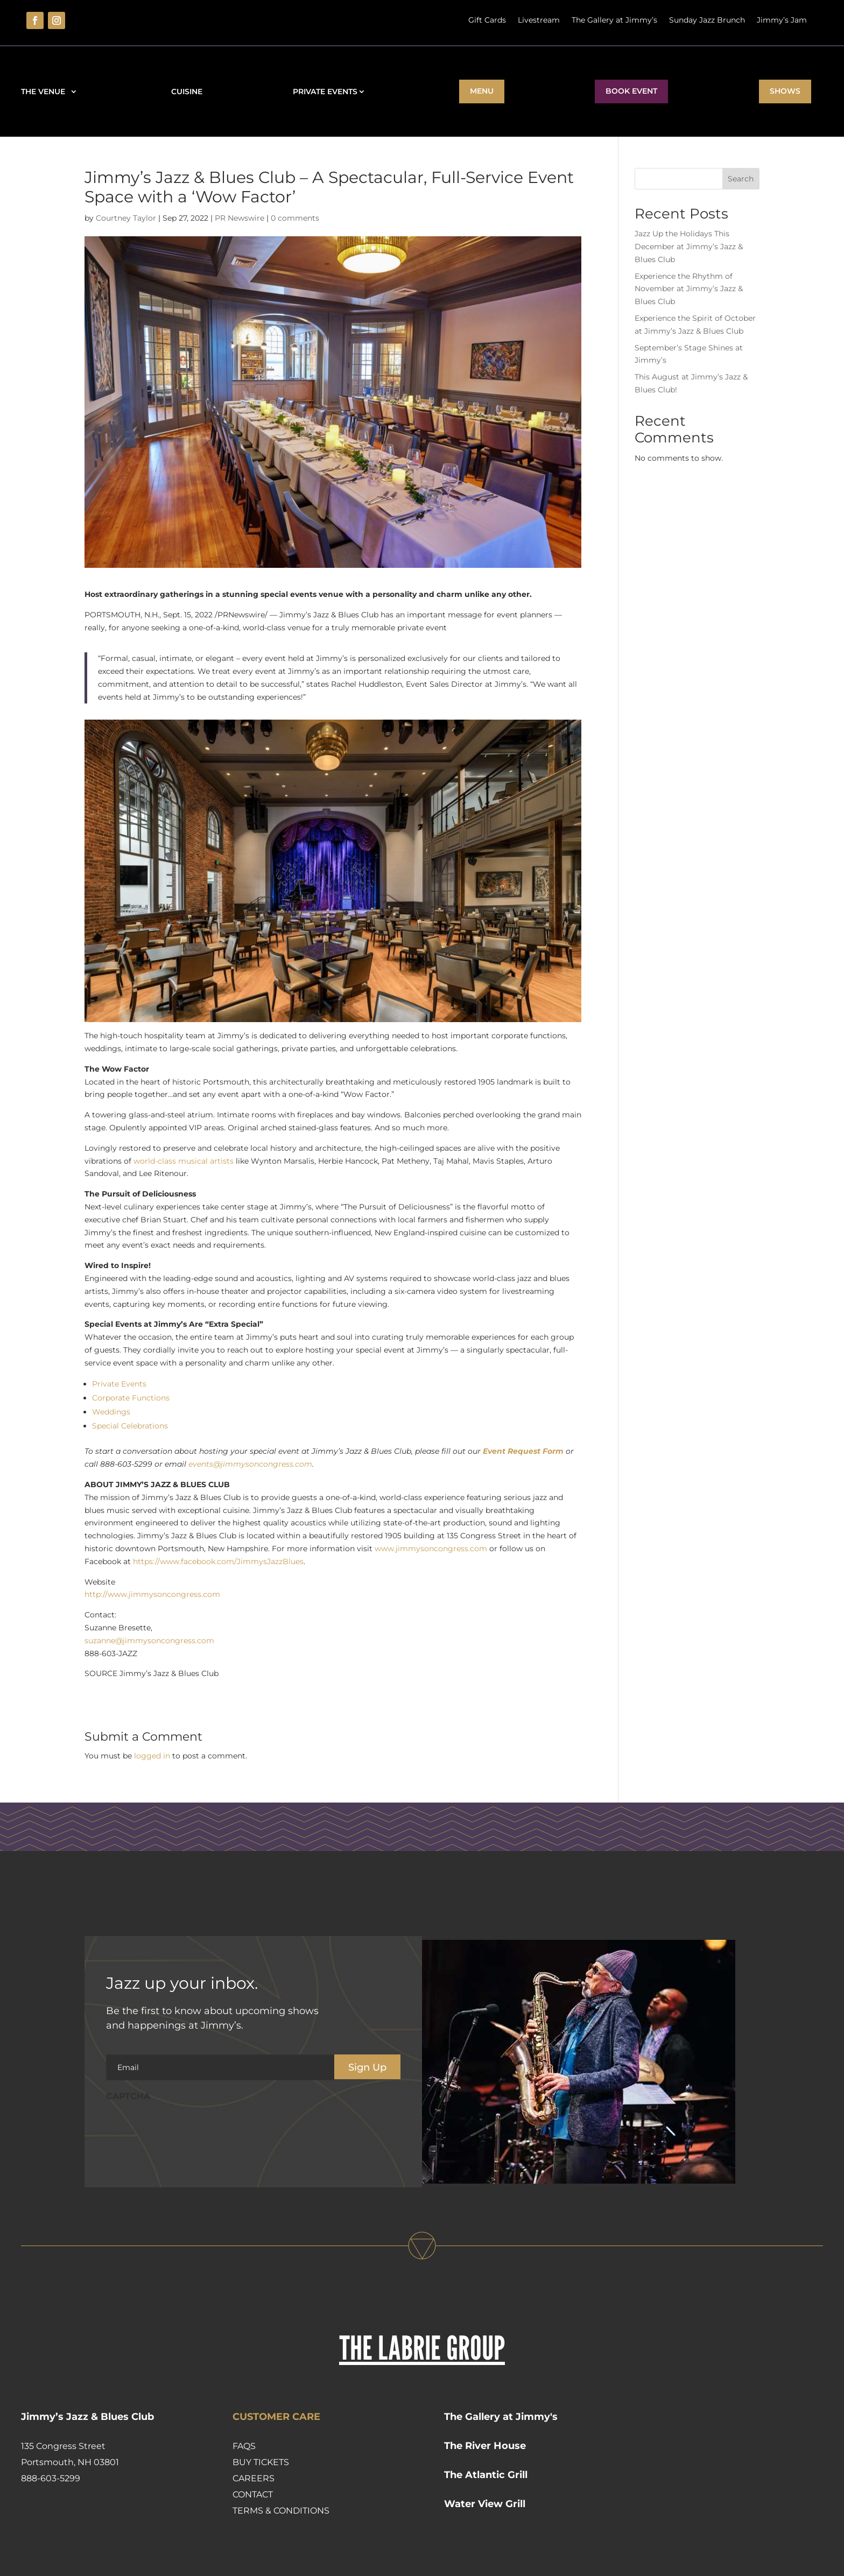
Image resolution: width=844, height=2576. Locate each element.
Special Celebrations (130, 1426)
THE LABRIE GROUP (422, 2347)
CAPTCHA (128, 2096)
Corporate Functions (131, 1398)
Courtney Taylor (126, 218)
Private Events (325, 91)
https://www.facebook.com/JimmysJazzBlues (218, 1561)
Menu (482, 91)
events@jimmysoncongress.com (250, 1464)
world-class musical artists (183, 1161)
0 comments (295, 218)
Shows (785, 91)
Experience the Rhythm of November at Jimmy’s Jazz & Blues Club (689, 289)
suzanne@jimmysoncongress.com (149, 1640)
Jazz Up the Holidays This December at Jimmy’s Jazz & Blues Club (689, 246)
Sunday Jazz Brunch (707, 20)
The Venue (45, 91)
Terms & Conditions (281, 2510)
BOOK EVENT (631, 91)
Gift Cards (487, 20)
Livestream (539, 20)
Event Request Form (523, 1451)
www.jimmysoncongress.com (431, 1548)
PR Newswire (239, 218)
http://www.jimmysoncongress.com (152, 1594)
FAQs (244, 2446)
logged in (152, 1756)
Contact (253, 2494)
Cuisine (186, 91)
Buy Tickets (261, 2462)
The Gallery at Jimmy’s (614, 20)
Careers (254, 2478)
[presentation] (188, 2129)
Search (741, 179)
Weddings (111, 1412)
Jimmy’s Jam (782, 20)
